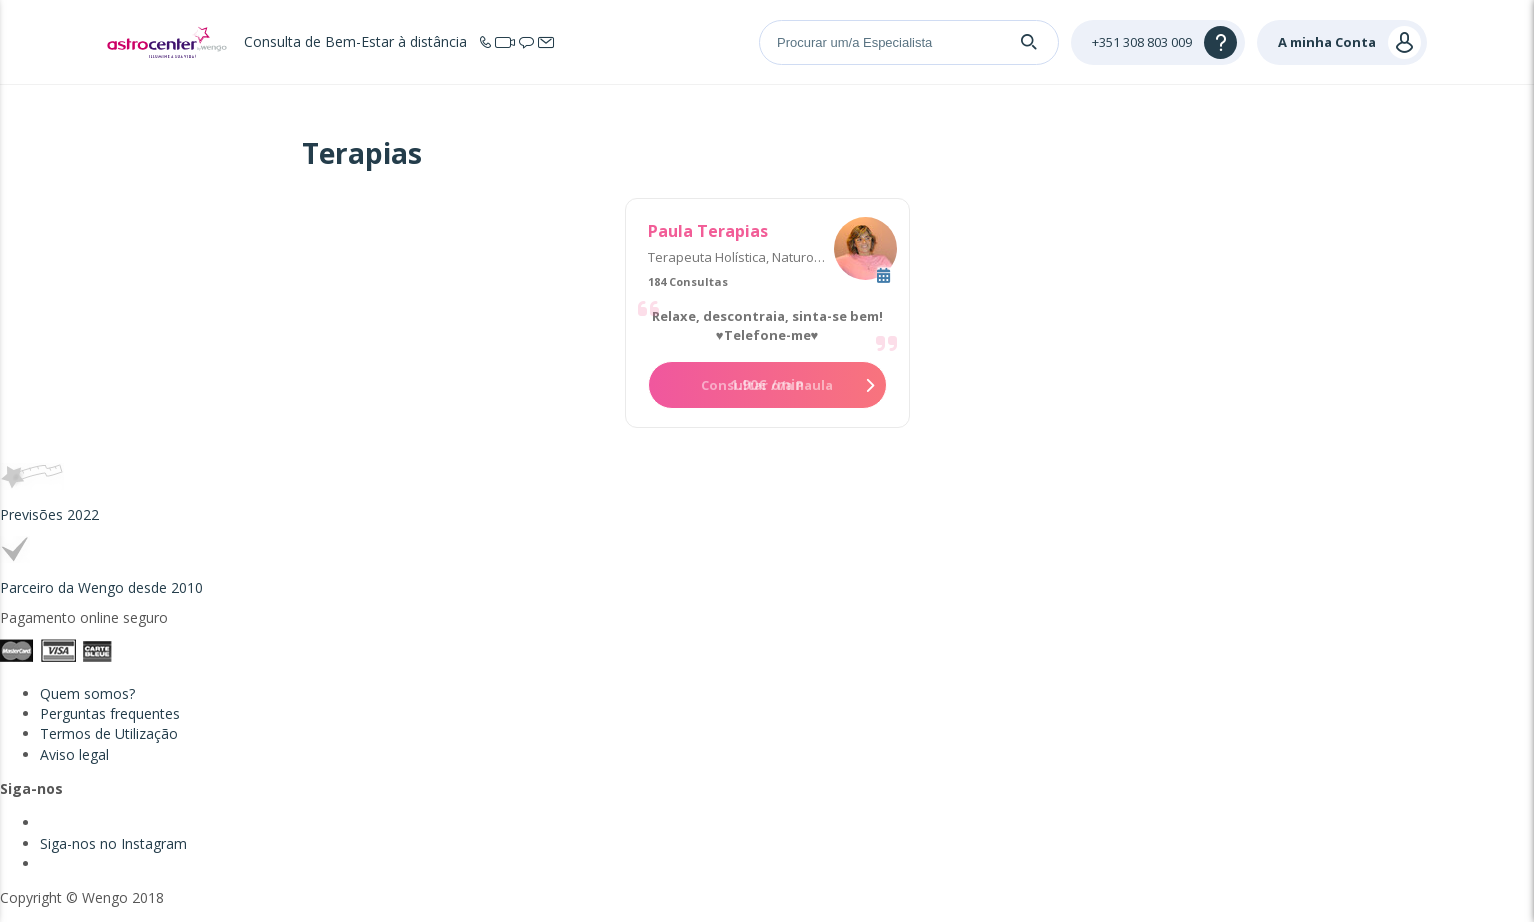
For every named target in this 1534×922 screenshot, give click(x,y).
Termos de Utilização (109, 733)
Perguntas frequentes (110, 713)
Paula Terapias (708, 231)
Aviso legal (74, 754)
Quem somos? (87, 693)
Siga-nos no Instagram (113, 843)
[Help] (1158, 42)
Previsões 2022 (49, 514)
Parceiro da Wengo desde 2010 (101, 587)
